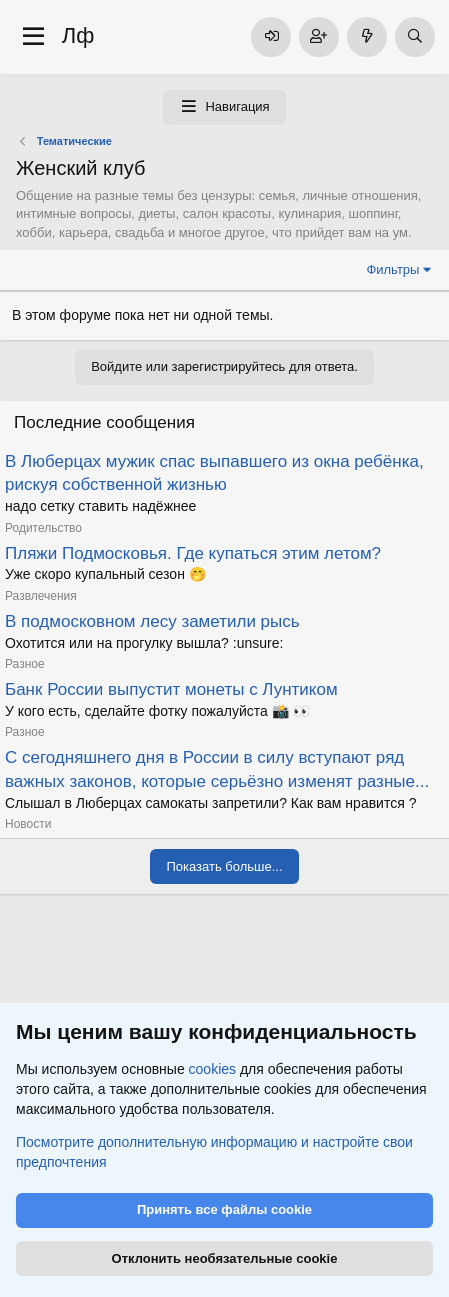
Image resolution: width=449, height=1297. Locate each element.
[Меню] (33, 37)
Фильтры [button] (392, 269)
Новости (28, 824)
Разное (25, 664)
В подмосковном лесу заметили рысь (152, 621)
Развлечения (41, 596)
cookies (212, 1070)
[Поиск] (415, 37)
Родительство (43, 528)
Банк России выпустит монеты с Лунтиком (171, 689)
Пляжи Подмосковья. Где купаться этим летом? (193, 553)
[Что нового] (367, 37)
